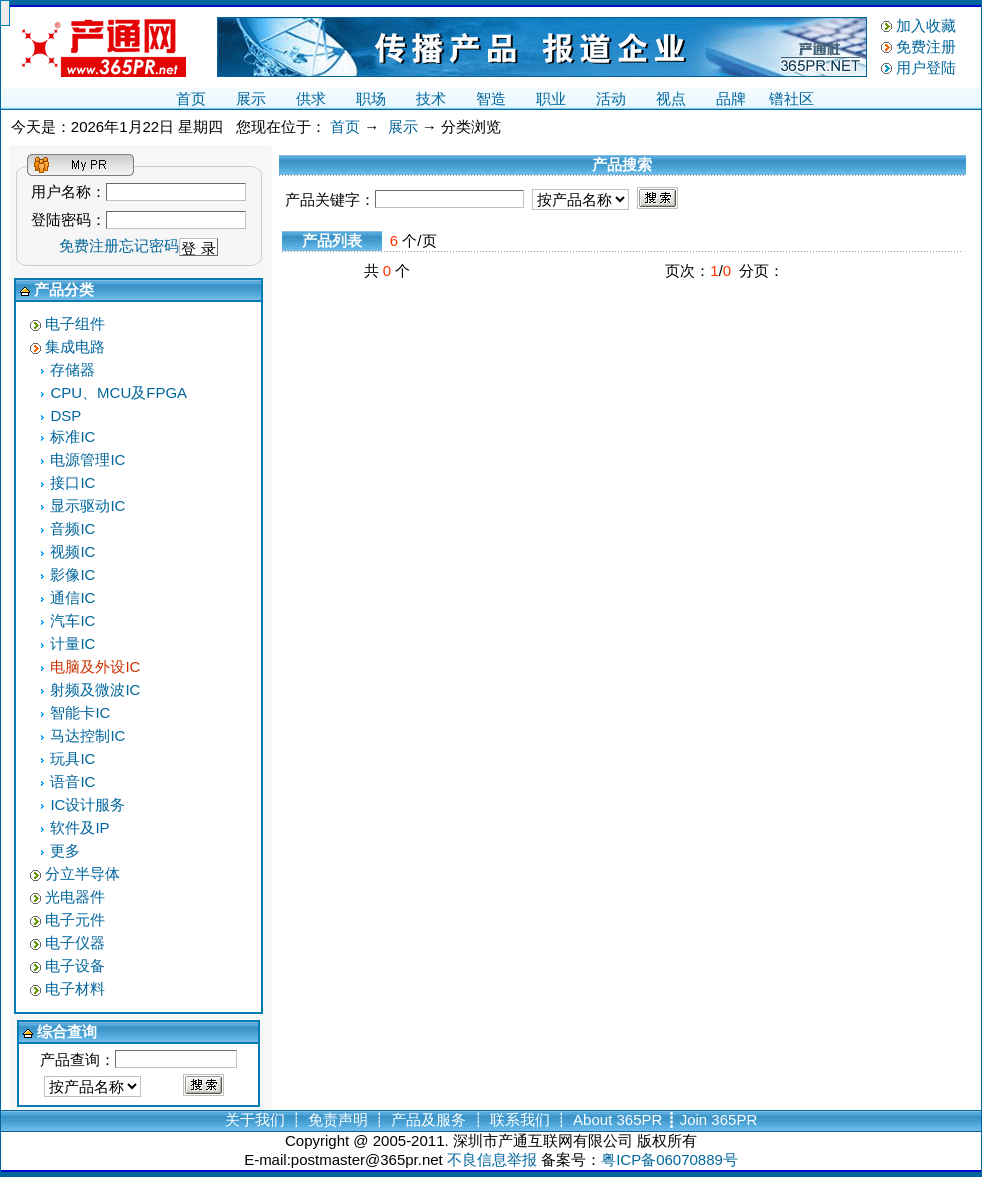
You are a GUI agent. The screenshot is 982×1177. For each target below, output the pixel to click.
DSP (65, 415)
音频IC (72, 528)
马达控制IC (87, 735)
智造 (491, 98)
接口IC (72, 482)
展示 (251, 98)
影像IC (72, 574)
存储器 (72, 369)
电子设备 (75, 965)
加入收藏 (926, 25)
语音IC (72, 781)
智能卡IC (80, 712)
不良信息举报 (492, 1159)
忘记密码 (149, 245)
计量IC (72, 643)
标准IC (72, 436)
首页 (191, 98)
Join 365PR (719, 1119)
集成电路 (75, 346)
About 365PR (617, 1119)
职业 (551, 98)
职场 (371, 98)
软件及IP (79, 827)
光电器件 (75, 896)
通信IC (72, 597)
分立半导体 (82, 873)
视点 (671, 98)
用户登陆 (926, 67)
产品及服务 (428, 1119)
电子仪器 (75, 942)
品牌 (731, 98)
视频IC (72, 551)
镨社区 (791, 98)
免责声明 (338, 1119)
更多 (65, 850)
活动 (611, 98)
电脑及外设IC (95, 666)
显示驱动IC (87, 505)
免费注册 (926, 46)
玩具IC (72, 758)
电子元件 (75, 919)
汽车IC (72, 620)
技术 (431, 98)
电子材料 (75, 988)
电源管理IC (87, 459)
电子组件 (75, 323)
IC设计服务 (87, 804)
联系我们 (520, 1119)
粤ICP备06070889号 (669, 1159)
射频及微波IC (95, 689)
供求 (311, 98)
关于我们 (255, 1119)
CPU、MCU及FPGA (118, 392)
